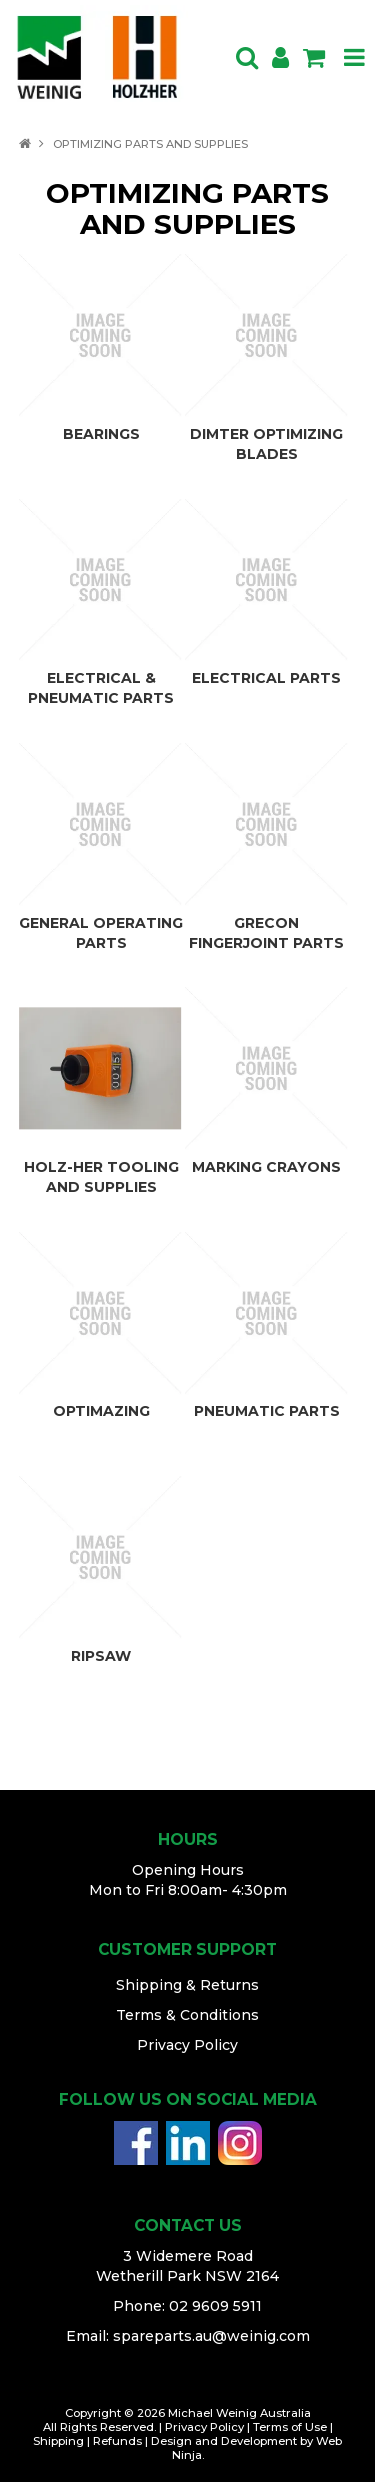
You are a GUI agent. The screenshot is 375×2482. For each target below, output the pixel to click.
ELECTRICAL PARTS (266, 678)
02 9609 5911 (215, 2306)
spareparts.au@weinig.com (211, 2336)
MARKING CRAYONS (266, 1167)
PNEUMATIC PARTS (267, 1411)
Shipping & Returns (187, 1985)
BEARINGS (101, 434)
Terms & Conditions (187, 2015)
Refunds (117, 2441)
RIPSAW (101, 1656)
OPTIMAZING (101, 1411)
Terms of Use (290, 2427)
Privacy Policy (187, 2045)
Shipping (58, 2441)
